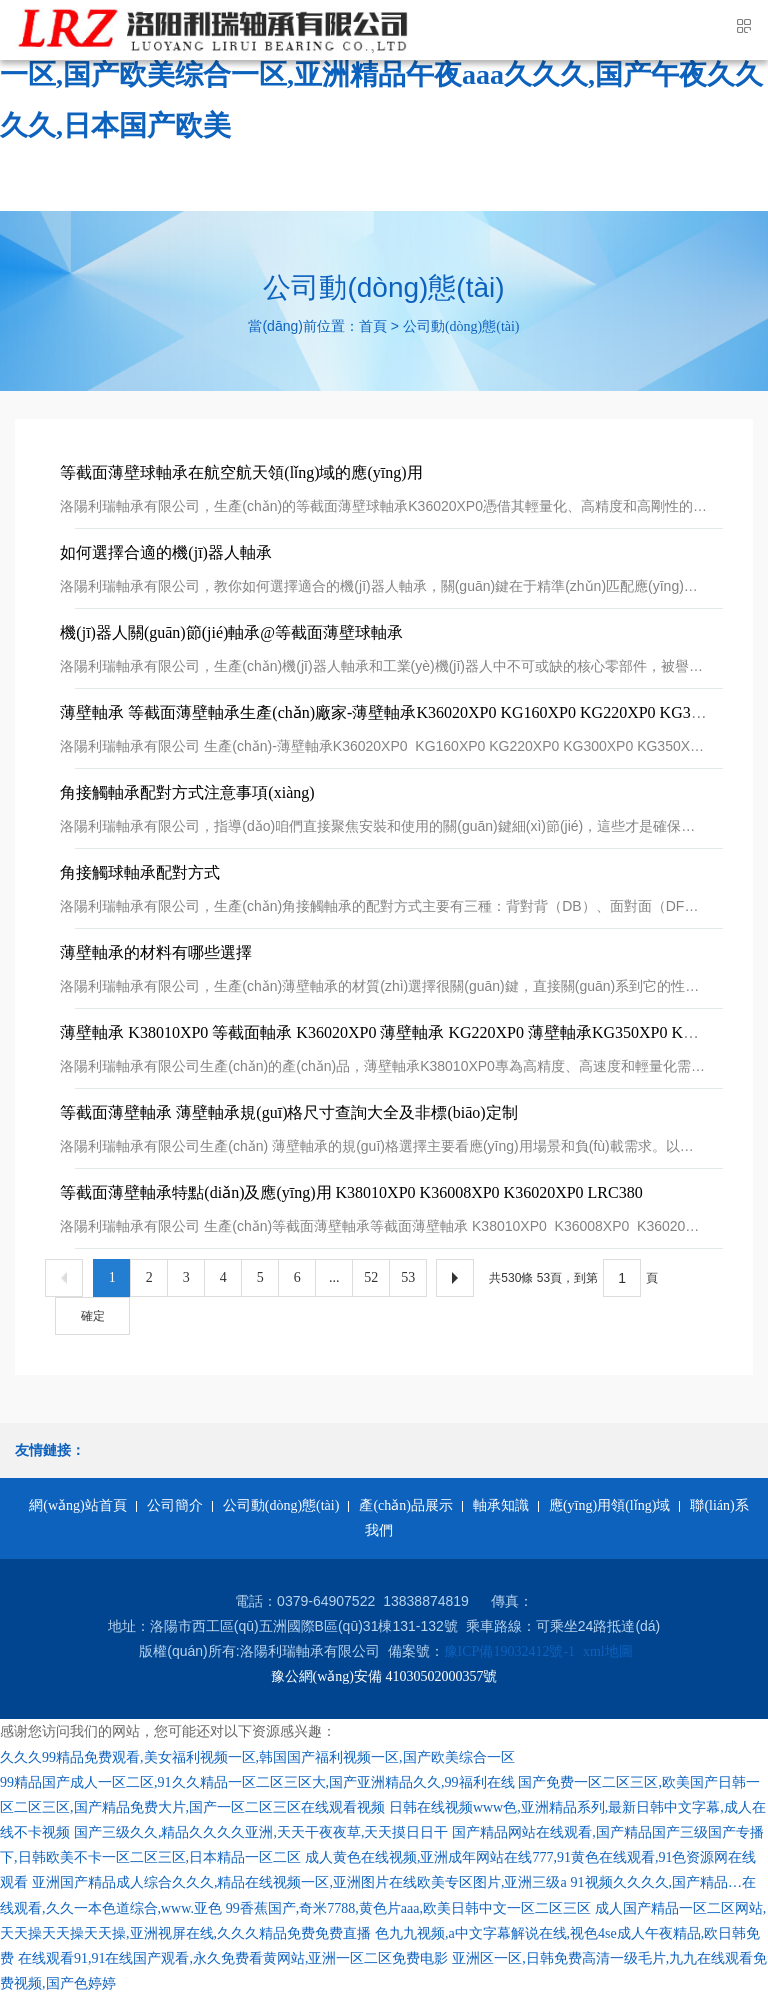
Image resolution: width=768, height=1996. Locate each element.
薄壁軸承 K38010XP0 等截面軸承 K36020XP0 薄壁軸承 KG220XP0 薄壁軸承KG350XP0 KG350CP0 (403, 1032)
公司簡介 (175, 1505)
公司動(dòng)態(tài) (461, 326)
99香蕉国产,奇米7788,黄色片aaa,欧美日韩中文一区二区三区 (408, 1908)
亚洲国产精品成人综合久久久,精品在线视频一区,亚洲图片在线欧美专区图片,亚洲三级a (299, 1882)
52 (371, 1277)
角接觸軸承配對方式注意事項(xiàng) (187, 792)
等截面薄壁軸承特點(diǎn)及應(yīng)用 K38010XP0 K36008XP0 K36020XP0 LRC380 (351, 1192)
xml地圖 (608, 1651)
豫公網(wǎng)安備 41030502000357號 (384, 1676)
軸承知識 (501, 1505)
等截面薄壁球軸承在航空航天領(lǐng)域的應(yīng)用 (241, 472)
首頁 (373, 326)
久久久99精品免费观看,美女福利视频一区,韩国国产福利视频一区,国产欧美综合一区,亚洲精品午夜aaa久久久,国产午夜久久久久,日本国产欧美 (381, 75)
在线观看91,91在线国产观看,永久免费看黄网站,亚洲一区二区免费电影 (233, 1958)
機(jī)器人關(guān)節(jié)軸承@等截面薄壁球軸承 (231, 632)
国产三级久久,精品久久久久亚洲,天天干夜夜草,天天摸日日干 (261, 1832)
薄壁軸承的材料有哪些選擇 (156, 952)
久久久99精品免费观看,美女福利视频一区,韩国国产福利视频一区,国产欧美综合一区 (257, 1757)
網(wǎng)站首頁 (77, 1505)
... (334, 1277)
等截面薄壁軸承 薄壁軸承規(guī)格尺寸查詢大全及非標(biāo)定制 (288, 1112)
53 (408, 1277)
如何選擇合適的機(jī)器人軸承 (166, 552)
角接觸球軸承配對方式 (140, 872)
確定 (93, 1316)
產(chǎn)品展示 (406, 1505)
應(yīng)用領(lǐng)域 (609, 1505)
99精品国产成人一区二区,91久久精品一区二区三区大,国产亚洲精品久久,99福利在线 (257, 1782)
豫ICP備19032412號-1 (509, 1651)
